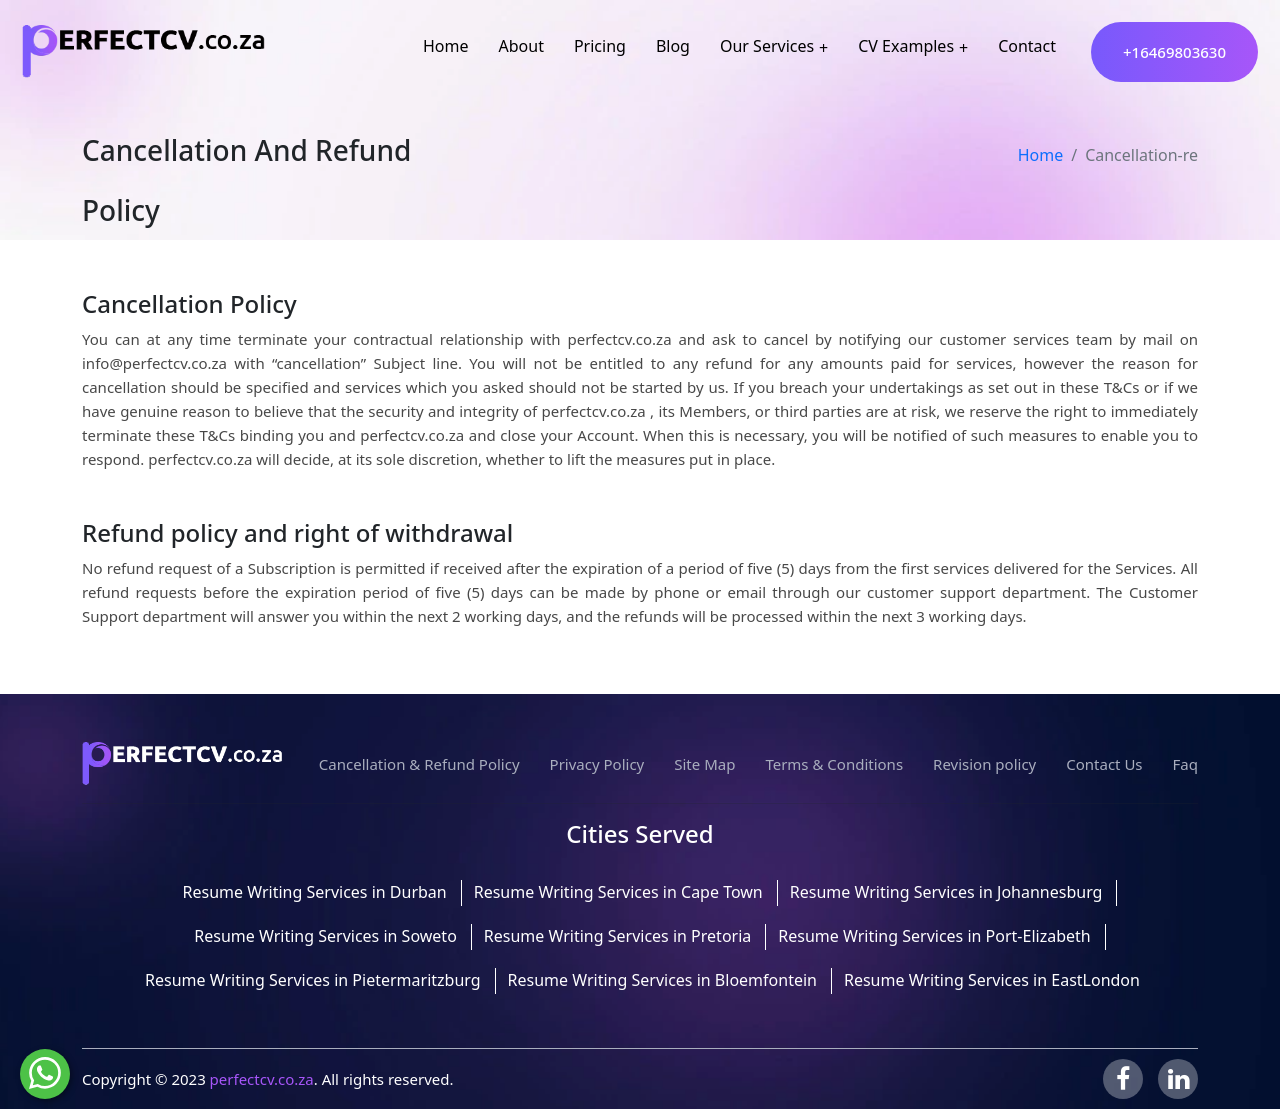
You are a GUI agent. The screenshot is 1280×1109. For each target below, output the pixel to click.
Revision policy (984, 764)
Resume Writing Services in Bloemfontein (662, 980)
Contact (1027, 46)
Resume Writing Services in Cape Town (618, 892)
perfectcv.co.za (262, 1079)
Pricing (600, 46)
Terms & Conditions (834, 764)
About (521, 46)
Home (446, 46)
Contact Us (1104, 764)
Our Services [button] (767, 46)
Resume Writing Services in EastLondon (992, 980)
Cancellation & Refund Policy (419, 764)
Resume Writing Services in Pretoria (617, 936)
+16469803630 (1174, 52)
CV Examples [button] (906, 46)
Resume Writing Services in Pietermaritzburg (313, 980)
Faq (1185, 764)
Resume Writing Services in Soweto (325, 936)
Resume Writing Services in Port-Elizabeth (934, 936)
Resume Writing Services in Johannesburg (946, 892)
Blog (673, 46)
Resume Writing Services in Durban (315, 892)
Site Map (704, 764)
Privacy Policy (597, 764)
